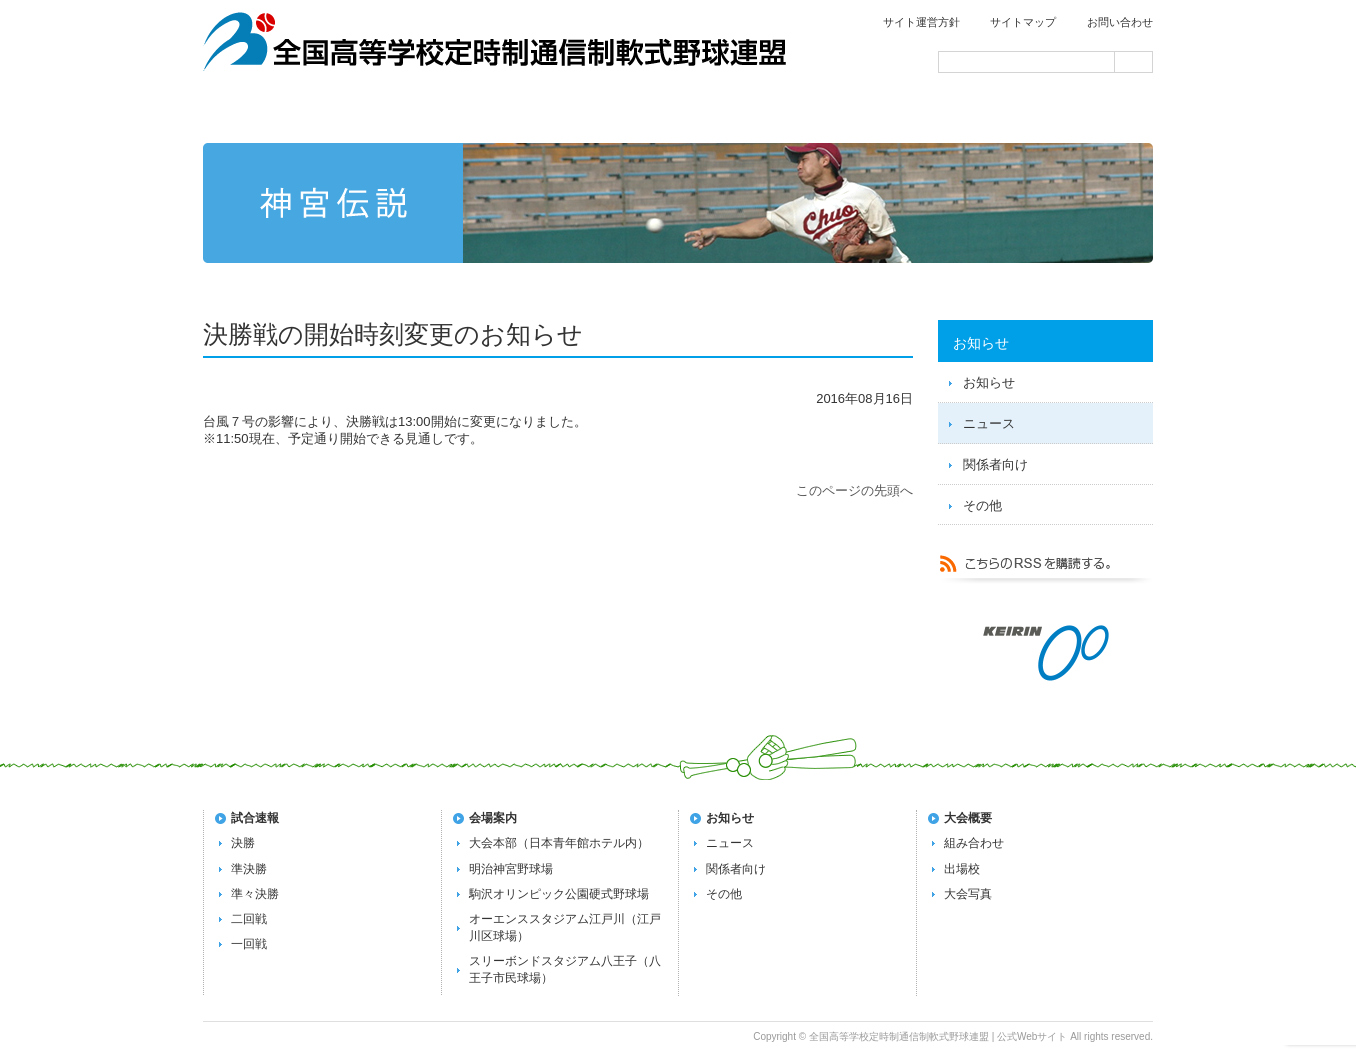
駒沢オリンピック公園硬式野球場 (559, 894)
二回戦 (249, 919)
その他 (982, 505)
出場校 (962, 869)
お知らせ (989, 382)
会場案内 (1060, 112)
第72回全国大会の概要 (680, 112)
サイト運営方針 (921, 22)
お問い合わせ (1120, 22)
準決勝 (249, 869)
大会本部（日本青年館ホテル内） (559, 843)
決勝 (243, 843)
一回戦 (249, 944)
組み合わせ (974, 843)
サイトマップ (1023, 22)
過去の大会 (870, 112)
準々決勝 (255, 894)
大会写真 (968, 894)
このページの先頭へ (854, 490)
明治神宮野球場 (511, 869)
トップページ (298, 112)
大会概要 (968, 818)
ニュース (989, 423)
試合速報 (490, 112)
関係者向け (995, 464)
